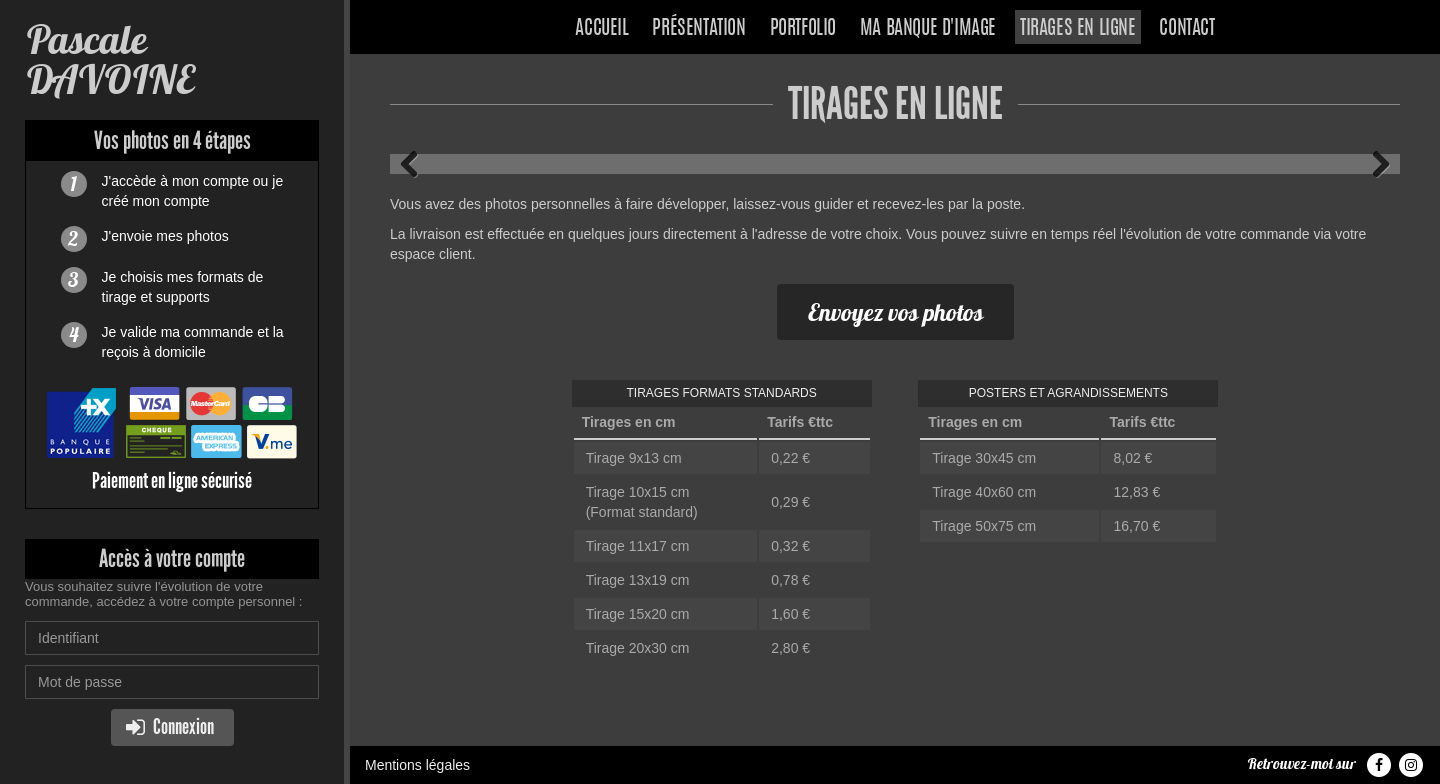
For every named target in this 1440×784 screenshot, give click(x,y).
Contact (1186, 29)
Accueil (601, 29)
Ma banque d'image (928, 29)
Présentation (698, 29)
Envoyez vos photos (895, 312)
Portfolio (803, 29)
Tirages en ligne (1078, 29)
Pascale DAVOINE (109, 59)
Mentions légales (417, 765)
